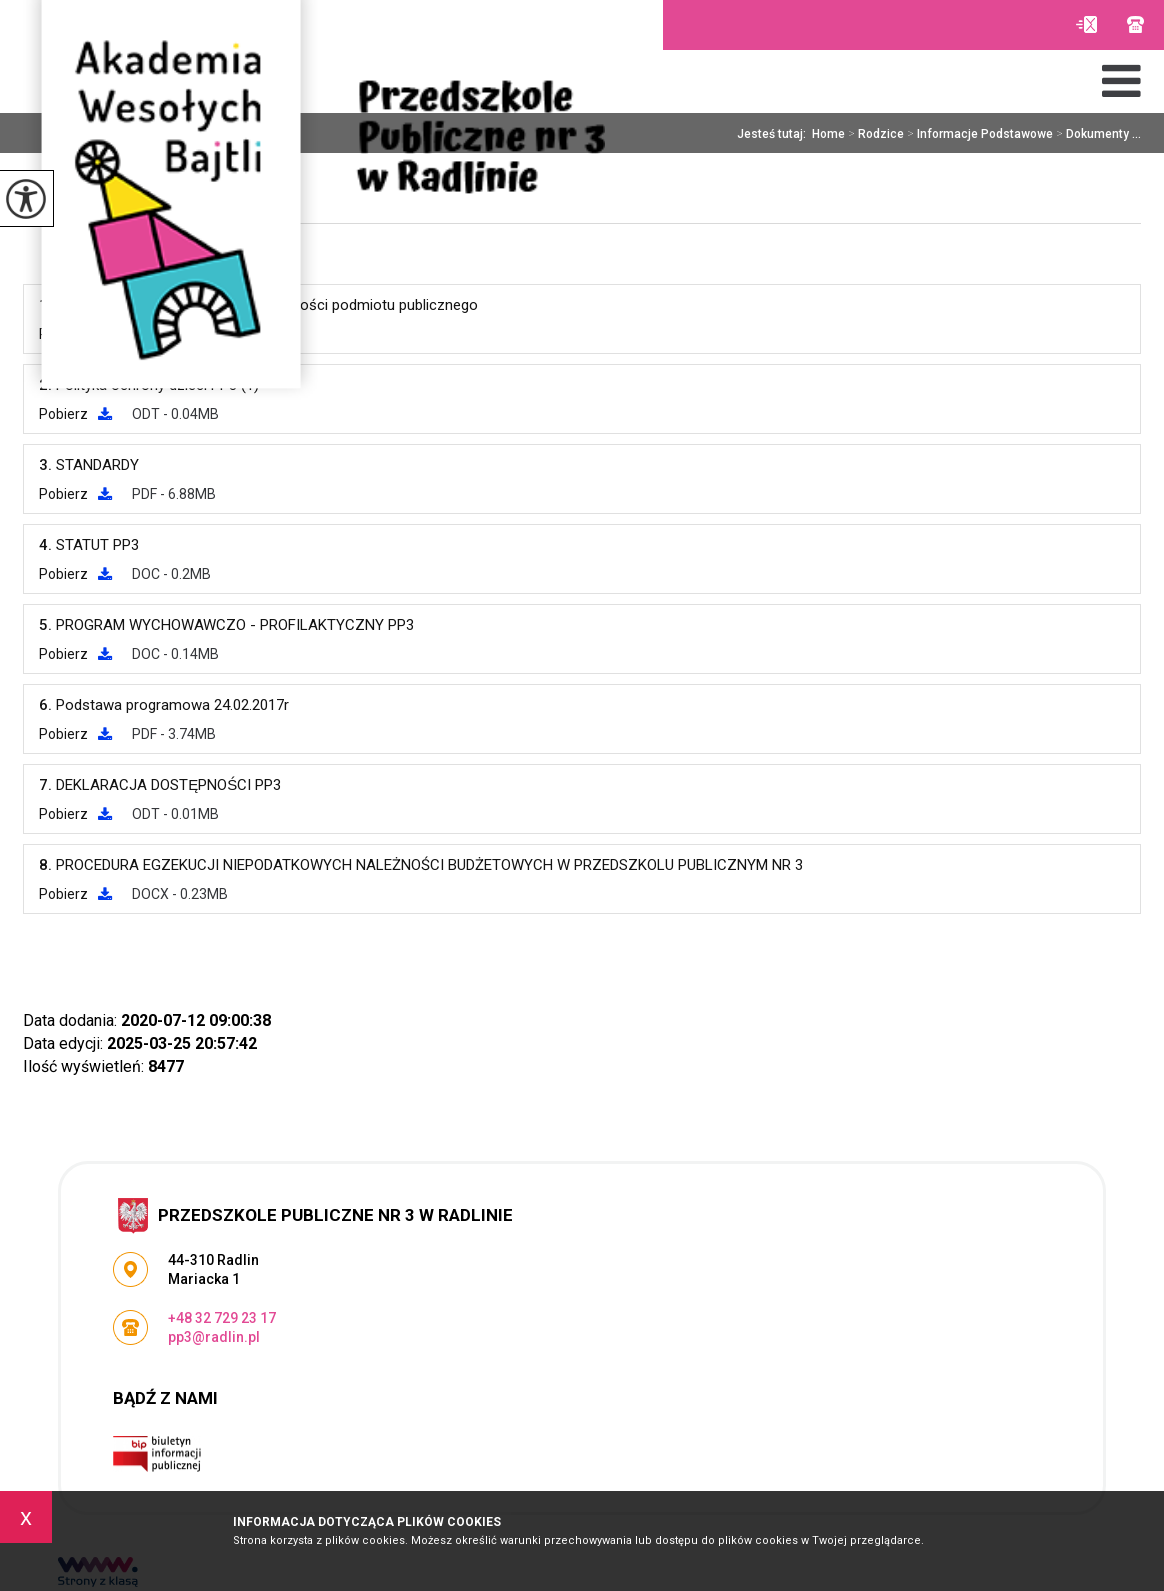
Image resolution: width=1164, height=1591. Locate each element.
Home (828, 134)
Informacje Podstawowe (978, 134)
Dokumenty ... (1097, 134)
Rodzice (874, 134)
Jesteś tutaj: (774, 134)
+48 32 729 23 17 (1135, 24)
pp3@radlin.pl (1086, 24)
